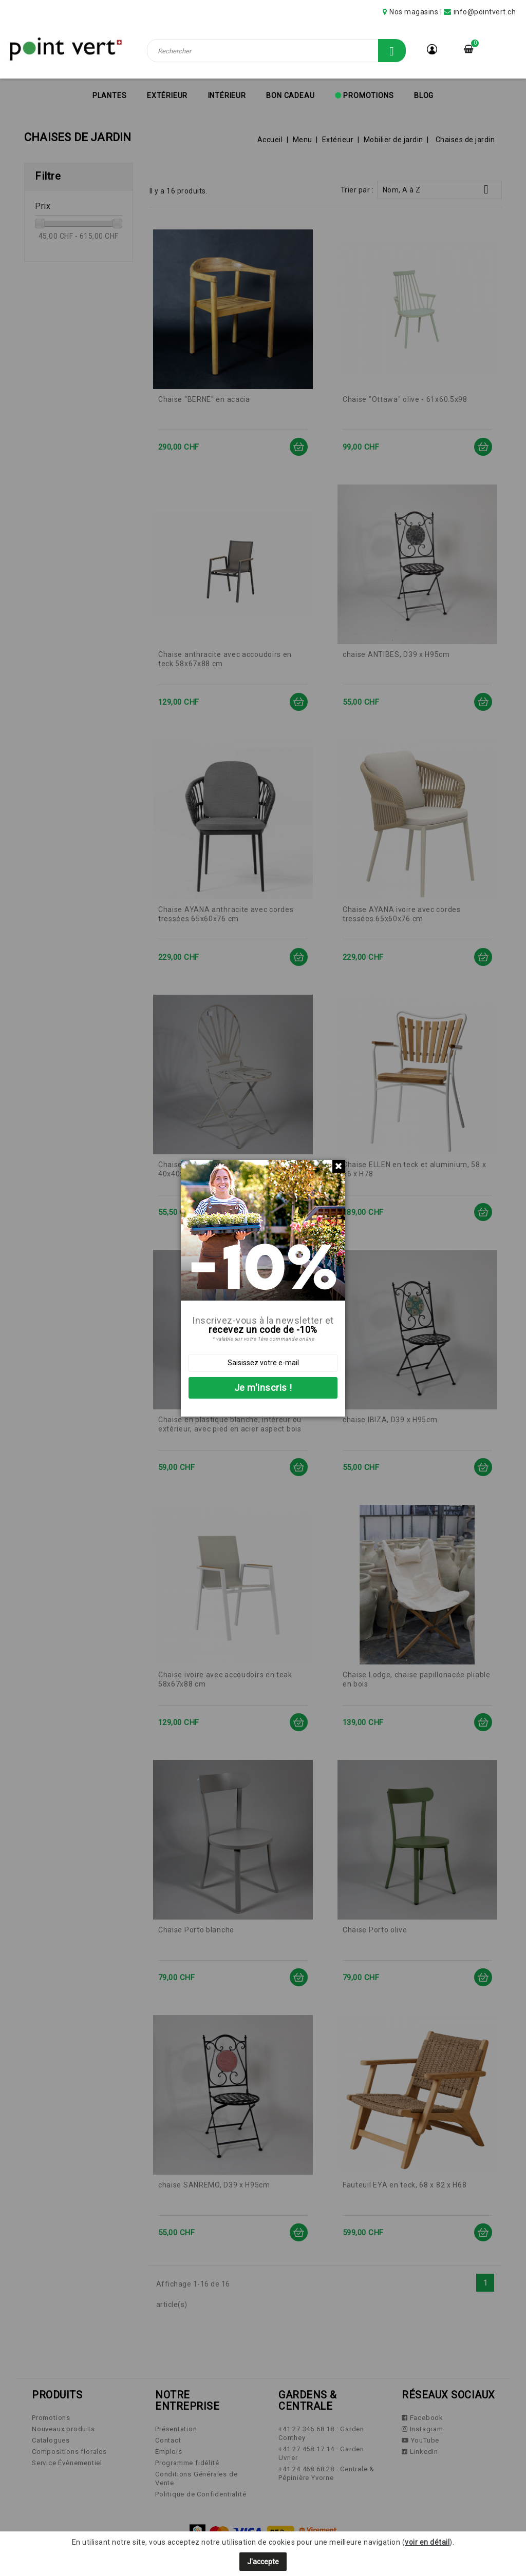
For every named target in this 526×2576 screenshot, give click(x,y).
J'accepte (263, 2562)
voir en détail (427, 2542)
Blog (424, 95)
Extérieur (167, 95)
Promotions (368, 95)
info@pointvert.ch (485, 12)
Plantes (109, 95)
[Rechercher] (276, 50)
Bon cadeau (290, 95)
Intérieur (227, 95)
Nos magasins (413, 12)
